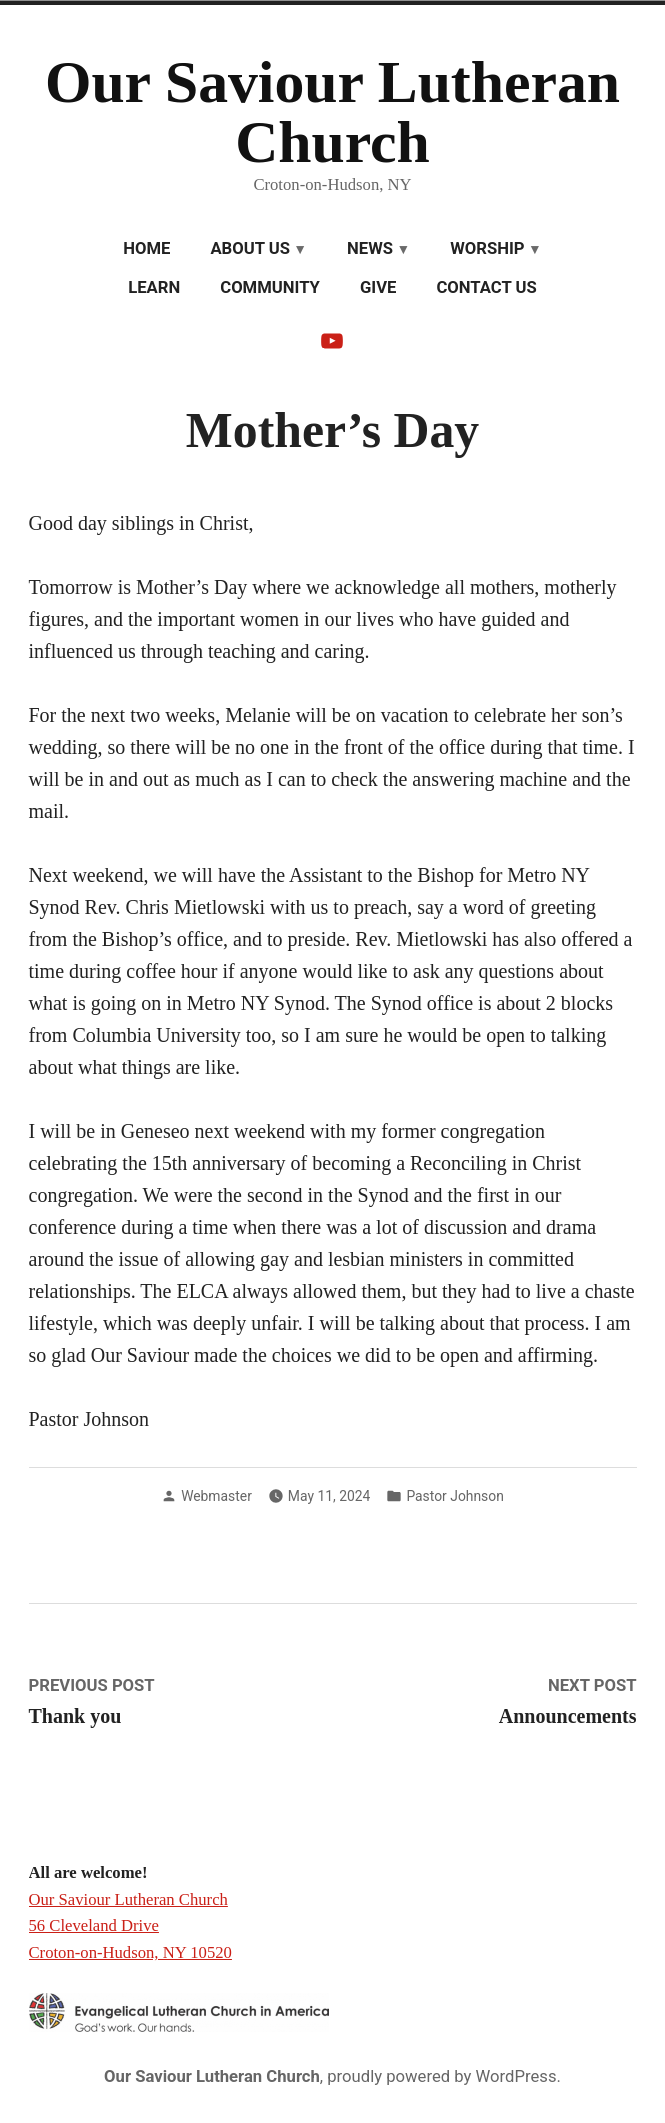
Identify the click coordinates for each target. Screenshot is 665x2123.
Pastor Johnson (454, 1496)
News (370, 248)
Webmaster (216, 1496)
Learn (154, 287)
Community (270, 287)
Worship (487, 248)
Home (146, 248)
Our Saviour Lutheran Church (332, 112)
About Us (250, 248)
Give (378, 287)
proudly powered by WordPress (441, 2076)
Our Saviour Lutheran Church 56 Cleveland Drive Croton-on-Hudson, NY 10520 (130, 1926)
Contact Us (486, 287)
